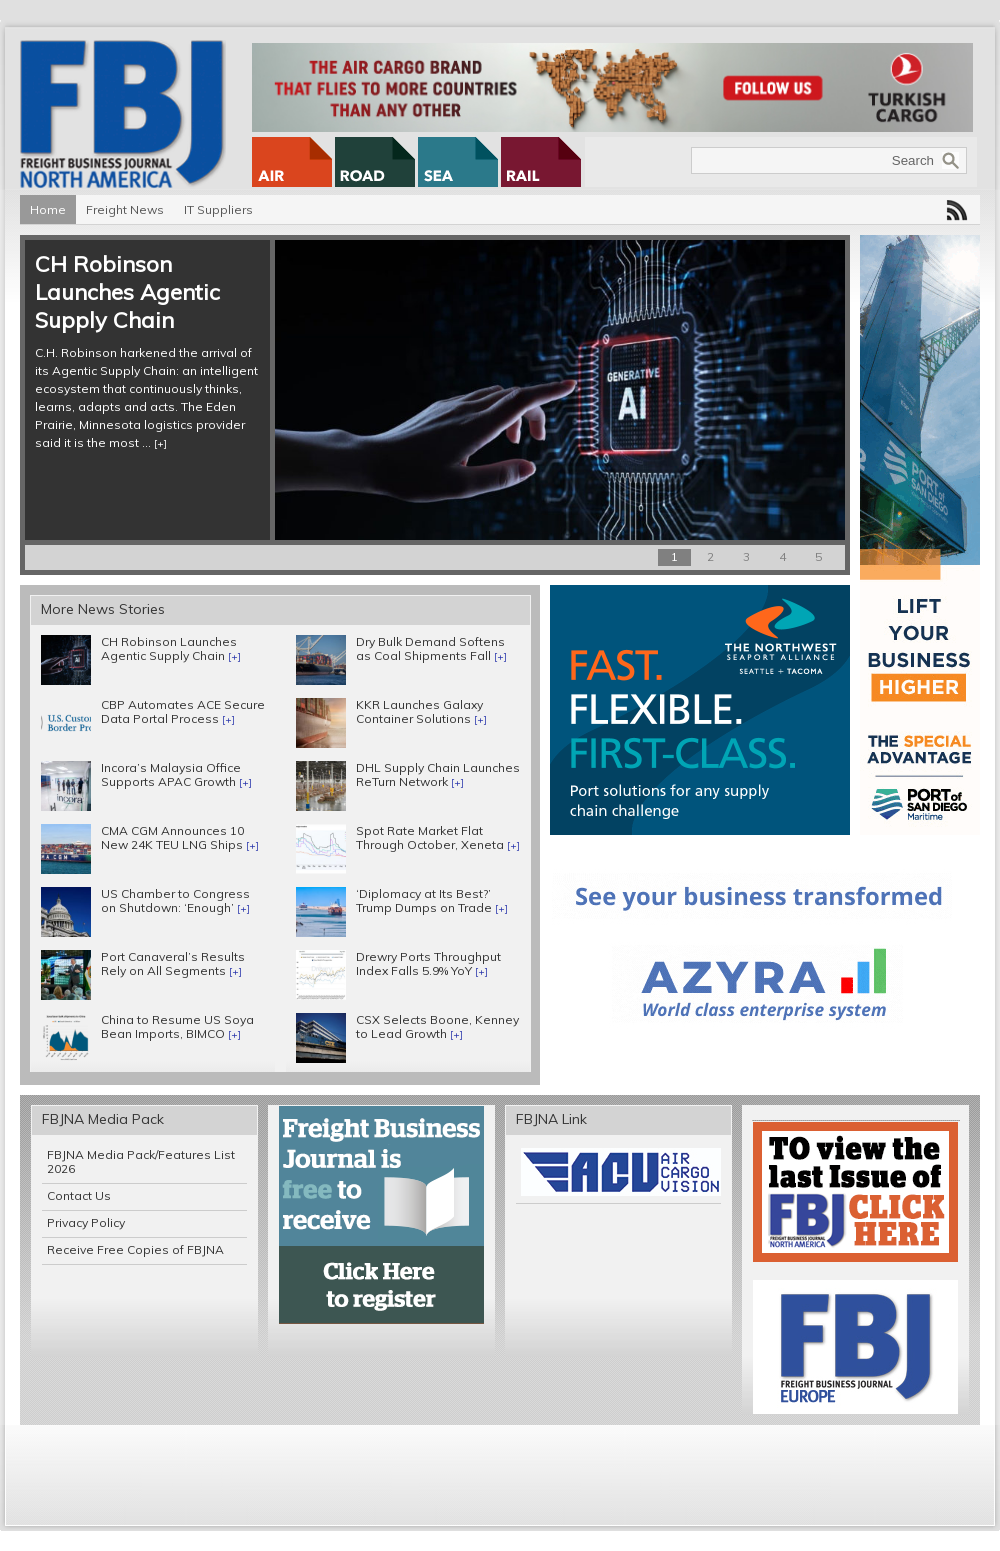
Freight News (125, 209)
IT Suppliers (218, 209)
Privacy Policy (86, 1222)
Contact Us (79, 1195)
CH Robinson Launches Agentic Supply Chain (127, 292)
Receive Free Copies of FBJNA (135, 1249)
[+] (160, 443)
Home (48, 209)
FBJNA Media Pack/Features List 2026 (141, 1161)
